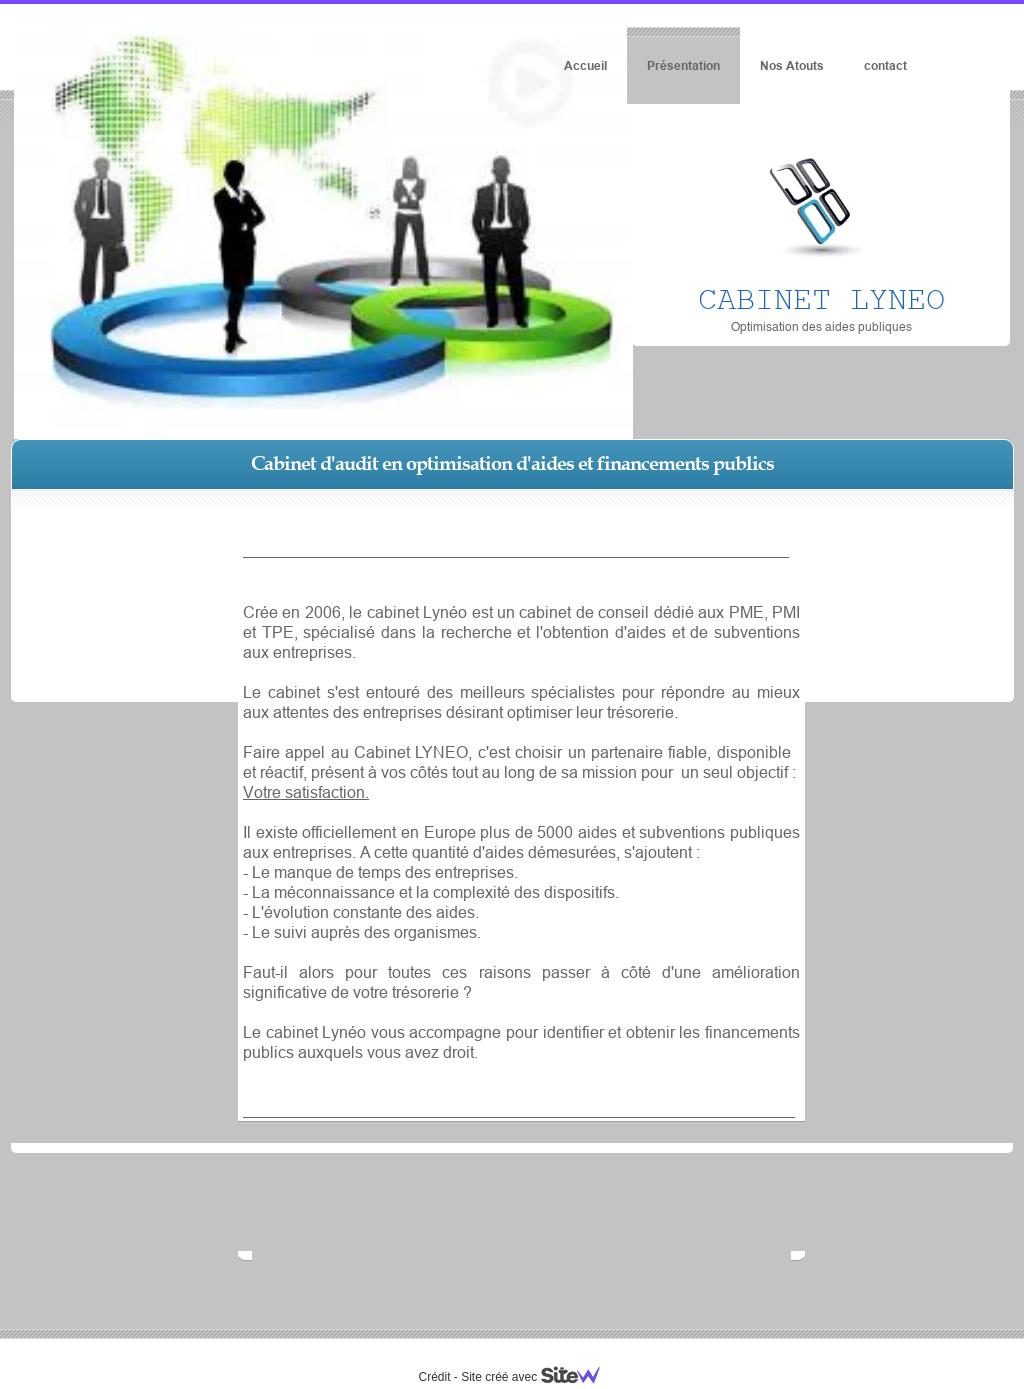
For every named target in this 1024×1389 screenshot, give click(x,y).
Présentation (683, 65)
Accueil (585, 65)
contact (885, 65)
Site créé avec (538, 1377)
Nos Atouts (792, 65)
